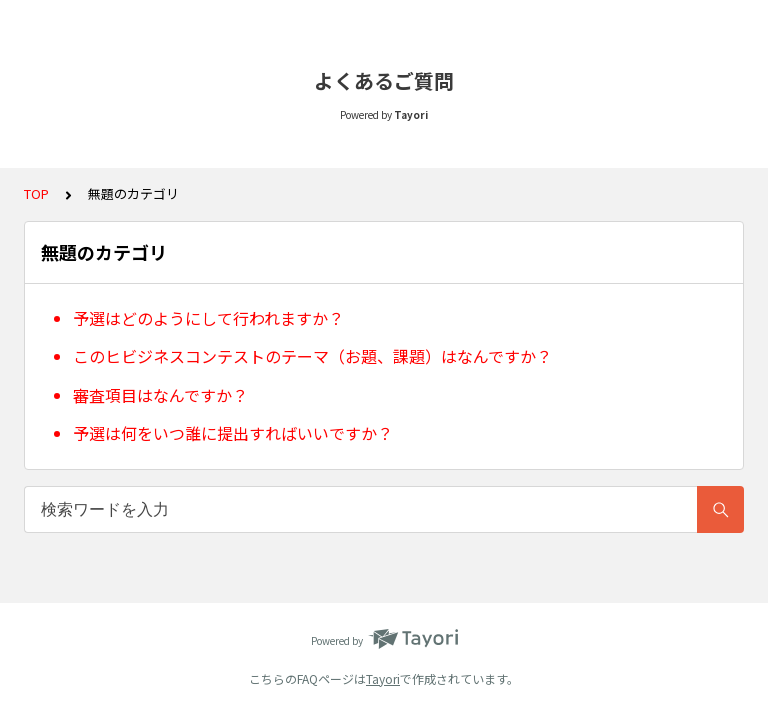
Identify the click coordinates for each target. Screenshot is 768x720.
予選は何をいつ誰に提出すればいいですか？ (233, 433)
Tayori (383, 678)
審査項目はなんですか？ (160, 395)
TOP (36, 193)
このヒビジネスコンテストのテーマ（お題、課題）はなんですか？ (312, 356)
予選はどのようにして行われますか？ (208, 318)
